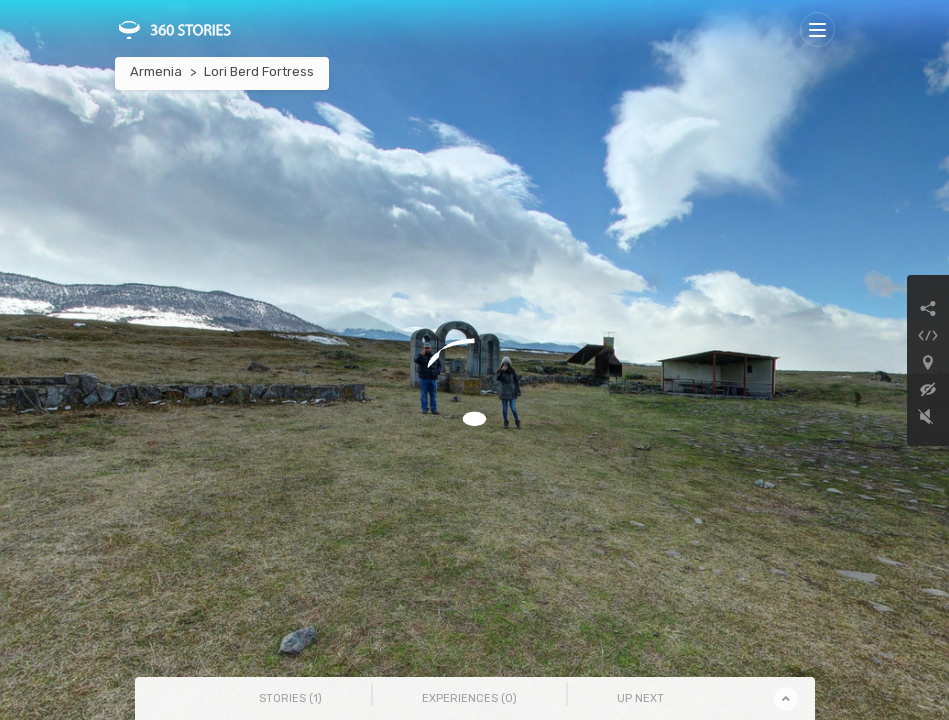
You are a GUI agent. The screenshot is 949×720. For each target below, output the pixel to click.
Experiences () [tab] (469, 698)
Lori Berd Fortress (259, 71)
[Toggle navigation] (817, 29)
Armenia (156, 71)
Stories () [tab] (290, 698)
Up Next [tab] (640, 698)
